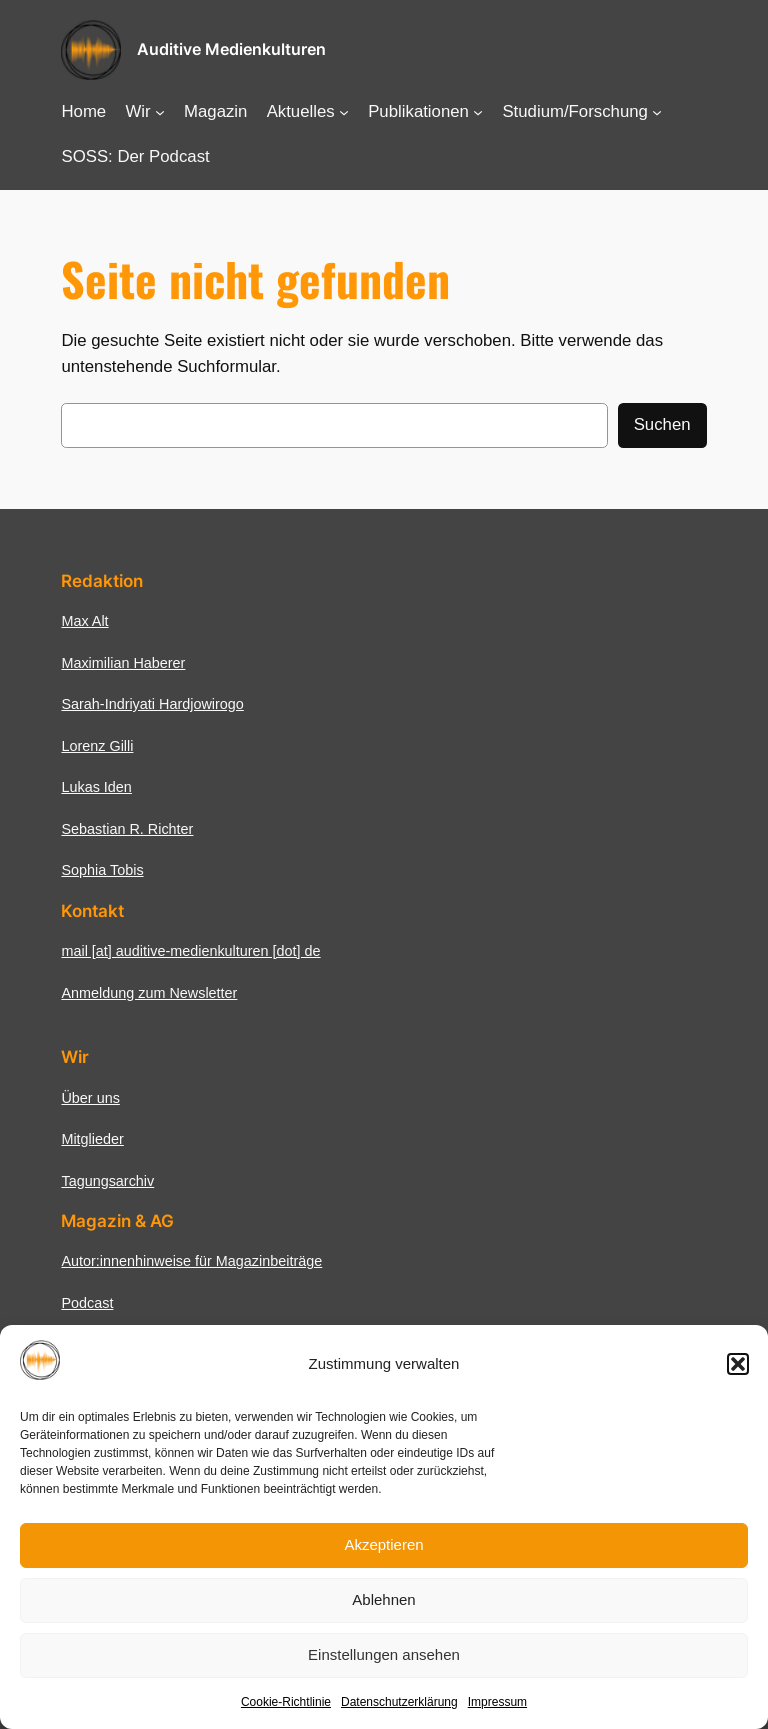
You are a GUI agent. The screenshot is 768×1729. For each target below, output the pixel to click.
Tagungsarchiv (107, 1181)
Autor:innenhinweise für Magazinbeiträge (191, 1261)
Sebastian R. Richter (127, 829)
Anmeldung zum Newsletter (149, 993)
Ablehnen (383, 1599)
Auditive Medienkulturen (231, 49)
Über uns (90, 1098)
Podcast (87, 1303)
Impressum (497, 1702)
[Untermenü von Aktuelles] (344, 112)
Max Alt (84, 621)
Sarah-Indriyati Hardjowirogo (152, 704)
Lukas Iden (96, 787)
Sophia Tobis (102, 870)
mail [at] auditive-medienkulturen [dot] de (190, 951)
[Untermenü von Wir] (160, 112)
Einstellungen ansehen (384, 1654)
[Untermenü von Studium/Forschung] (657, 112)
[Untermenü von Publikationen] (478, 112)
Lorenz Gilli (97, 746)
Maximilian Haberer (123, 663)
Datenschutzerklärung (399, 1702)
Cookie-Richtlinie (286, 1702)
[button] (738, 1364)
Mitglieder (92, 1139)
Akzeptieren (383, 1544)
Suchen (662, 424)
